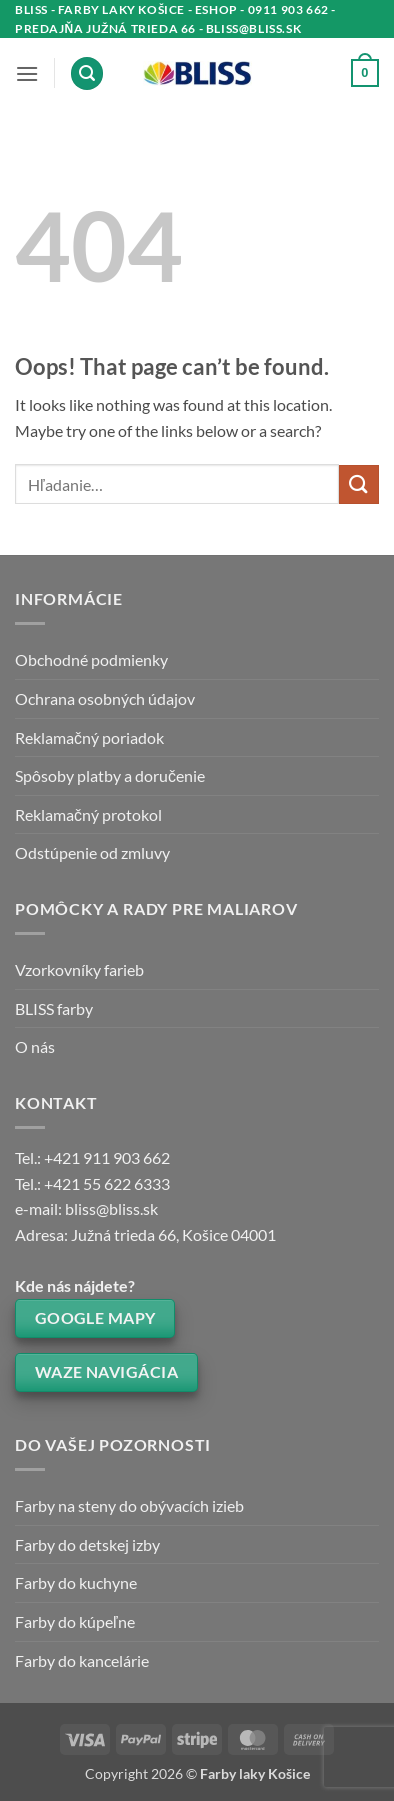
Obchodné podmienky (91, 659)
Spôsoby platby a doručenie (110, 775)
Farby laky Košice (255, 1773)
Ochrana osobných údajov (105, 698)
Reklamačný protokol (88, 814)
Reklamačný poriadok (89, 737)
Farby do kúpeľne (75, 1621)
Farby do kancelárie (82, 1660)
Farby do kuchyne (76, 1582)
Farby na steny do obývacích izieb (129, 1505)
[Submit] (359, 484)
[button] (27, 73)
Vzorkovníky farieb (79, 969)
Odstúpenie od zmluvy (92, 852)
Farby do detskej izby (87, 1544)
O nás (35, 1046)
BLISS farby (54, 1008)
